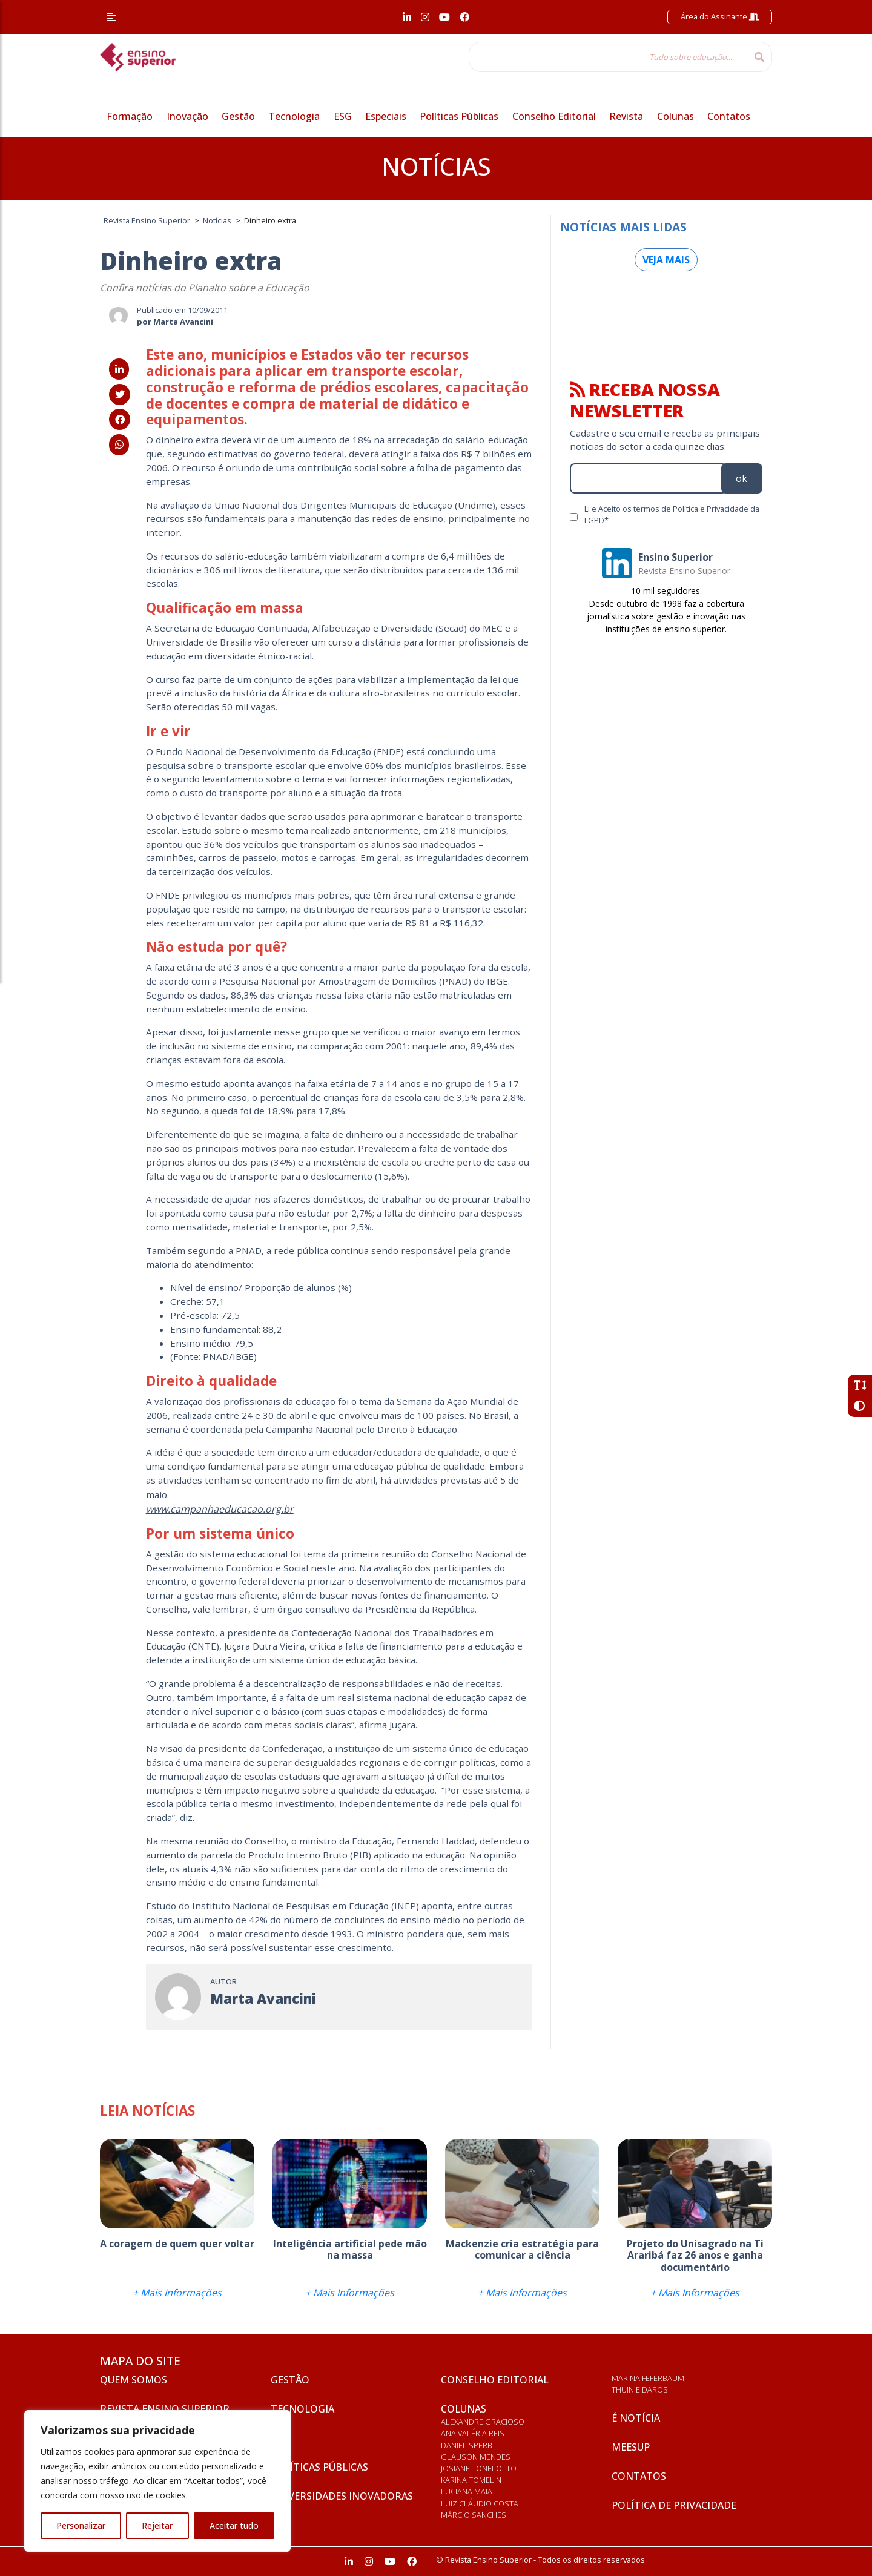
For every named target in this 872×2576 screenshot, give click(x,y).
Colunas (675, 116)
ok (741, 478)
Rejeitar (157, 2525)
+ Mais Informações (177, 2292)
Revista (626, 116)
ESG (343, 116)
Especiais (385, 116)
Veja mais (666, 259)
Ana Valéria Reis (472, 2433)
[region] (157, 2481)
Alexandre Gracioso (482, 2421)
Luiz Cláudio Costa (479, 2503)
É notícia (636, 2418)
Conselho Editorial (554, 116)
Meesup (631, 2447)
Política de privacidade (674, 2505)
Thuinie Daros (640, 2389)
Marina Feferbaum (648, 2378)
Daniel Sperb (466, 2445)
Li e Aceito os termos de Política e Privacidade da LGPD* (671, 514)
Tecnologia (294, 116)
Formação (130, 116)
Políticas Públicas (459, 116)
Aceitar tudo (234, 2525)
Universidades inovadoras (342, 2496)
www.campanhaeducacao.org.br (220, 1509)
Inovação (187, 116)
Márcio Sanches (473, 2514)
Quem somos (133, 2379)
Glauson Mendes (475, 2456)
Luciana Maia (466, 2491)
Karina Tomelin (471, 2479)
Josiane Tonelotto (479, 2468)
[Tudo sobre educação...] (608, 57)
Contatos (728, 116)
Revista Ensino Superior (165, 2409)
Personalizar (80, 2525)
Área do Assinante (720, 16)
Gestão (238, 116)
